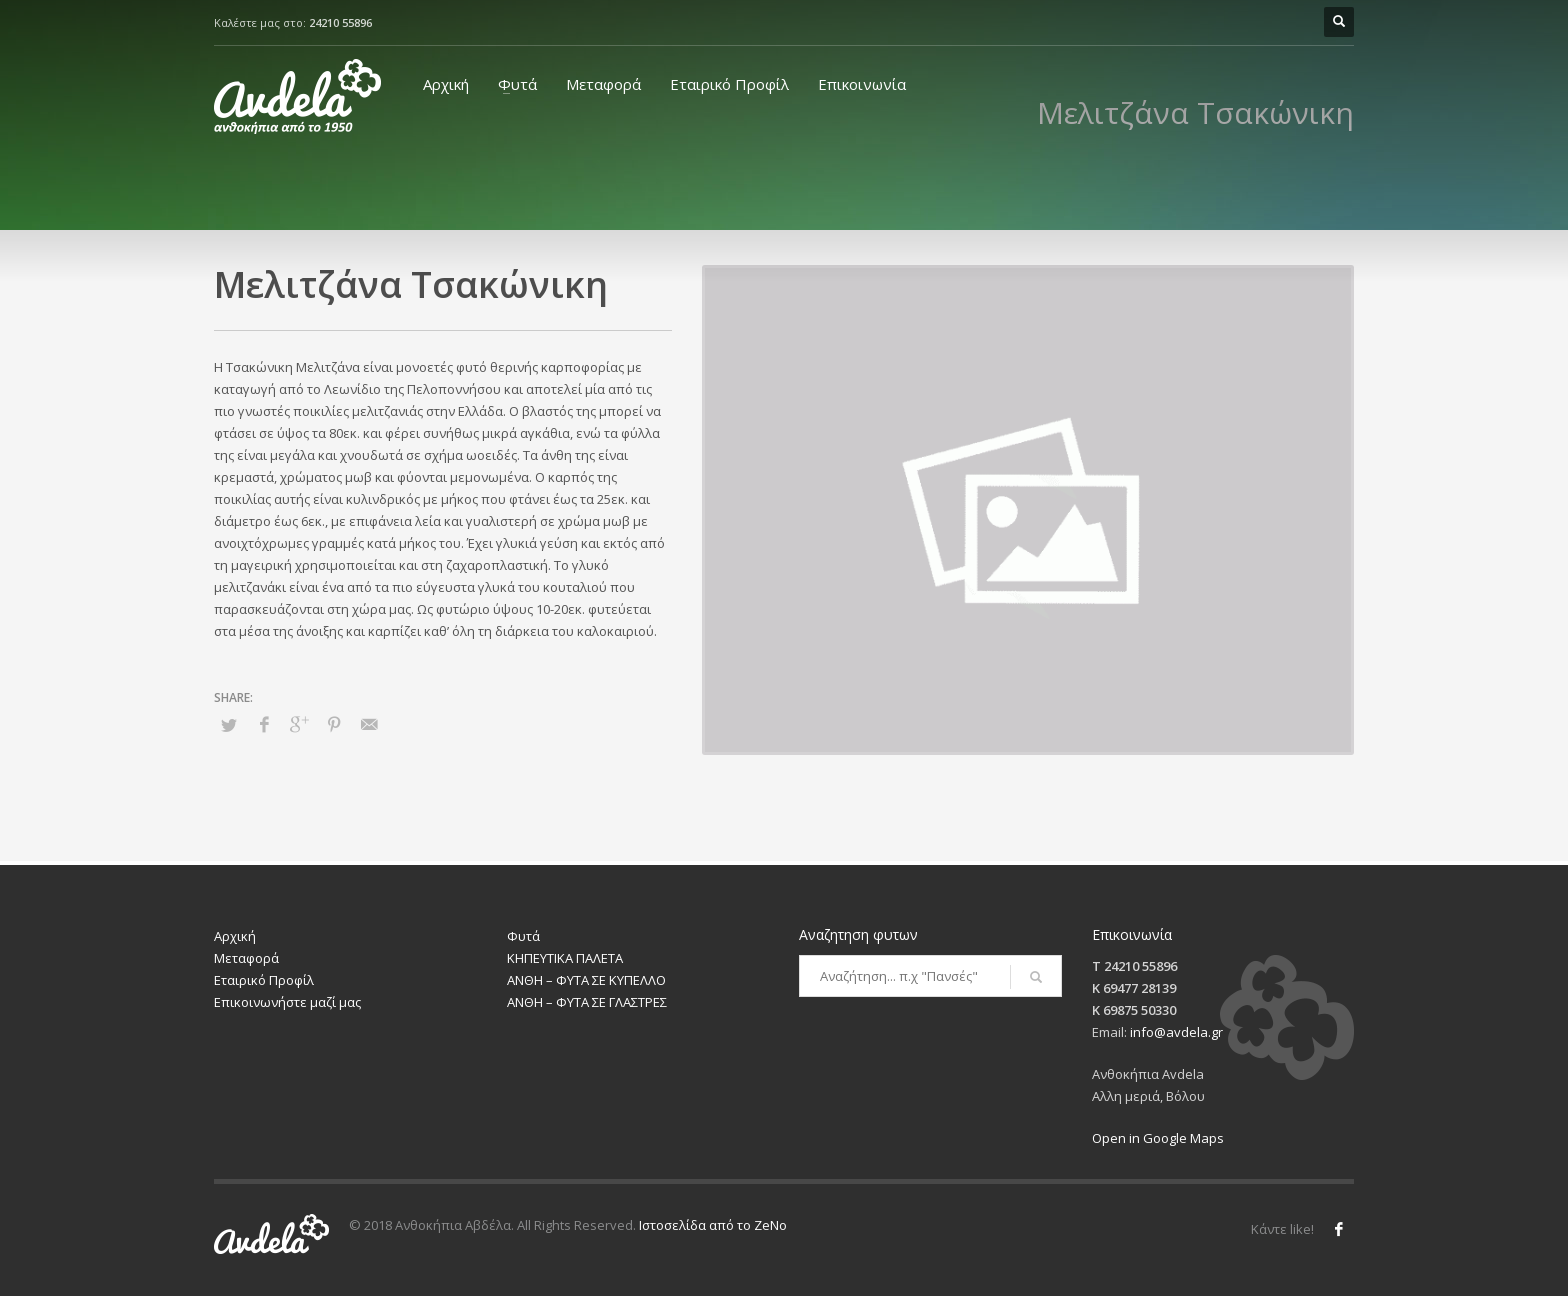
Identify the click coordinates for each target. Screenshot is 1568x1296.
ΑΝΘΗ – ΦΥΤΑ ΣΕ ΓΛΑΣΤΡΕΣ (587, 1002)
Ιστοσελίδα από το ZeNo (713, 1225)
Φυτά (517, 84)
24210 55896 (340, 22)
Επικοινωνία (862, 84)
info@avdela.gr (1176, 1032)
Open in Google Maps (1158, 1138)
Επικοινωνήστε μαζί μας (287, 1002)
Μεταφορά (603, 84)
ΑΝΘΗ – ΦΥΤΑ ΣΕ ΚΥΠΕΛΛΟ (586, 980)
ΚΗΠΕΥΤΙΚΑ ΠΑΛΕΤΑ (565, 958)
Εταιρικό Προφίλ (729, 84)
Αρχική (446, 84)
